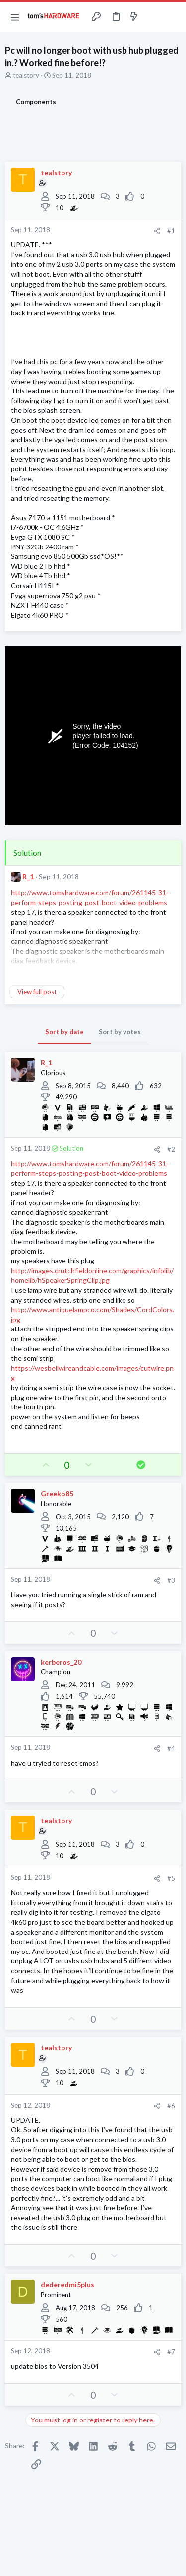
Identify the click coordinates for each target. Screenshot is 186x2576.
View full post (37, 992)
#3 (171, 1580)
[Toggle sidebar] (153, 16)
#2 (171, 1149)
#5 (171, 1878)
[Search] (172, 17)
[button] (15, 16)
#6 (171, 2105)
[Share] (157, 230)
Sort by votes (120, 1032)
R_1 (28, 876)
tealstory (26, 75)
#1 (171, 230)
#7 (171, 2352)
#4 (171, 1748)
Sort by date (64, 1032)
